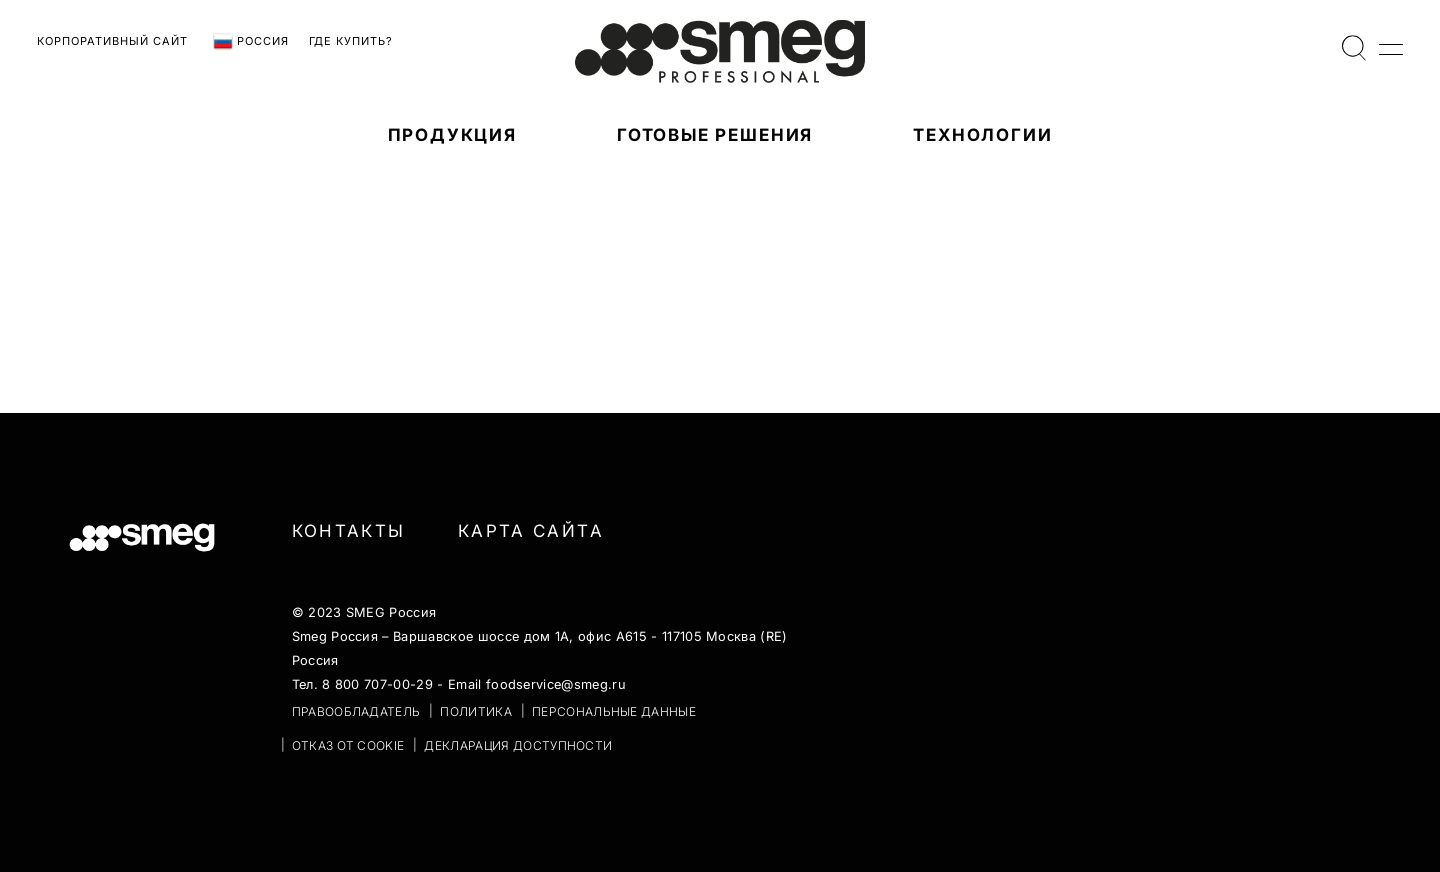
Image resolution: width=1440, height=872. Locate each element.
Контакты (349, 531)
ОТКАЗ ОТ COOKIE (348, 745)
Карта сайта (531, 531)
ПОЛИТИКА (476, 711)
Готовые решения (715, 135)
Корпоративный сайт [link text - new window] (112, 41)
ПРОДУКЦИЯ (452, 135)
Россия (251, 42)
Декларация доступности (518, 745)
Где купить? (351, 41)
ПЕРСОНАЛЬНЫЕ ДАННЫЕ (614, 711)
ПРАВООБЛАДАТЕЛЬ (356, 711)
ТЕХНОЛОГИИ (982, 135)
